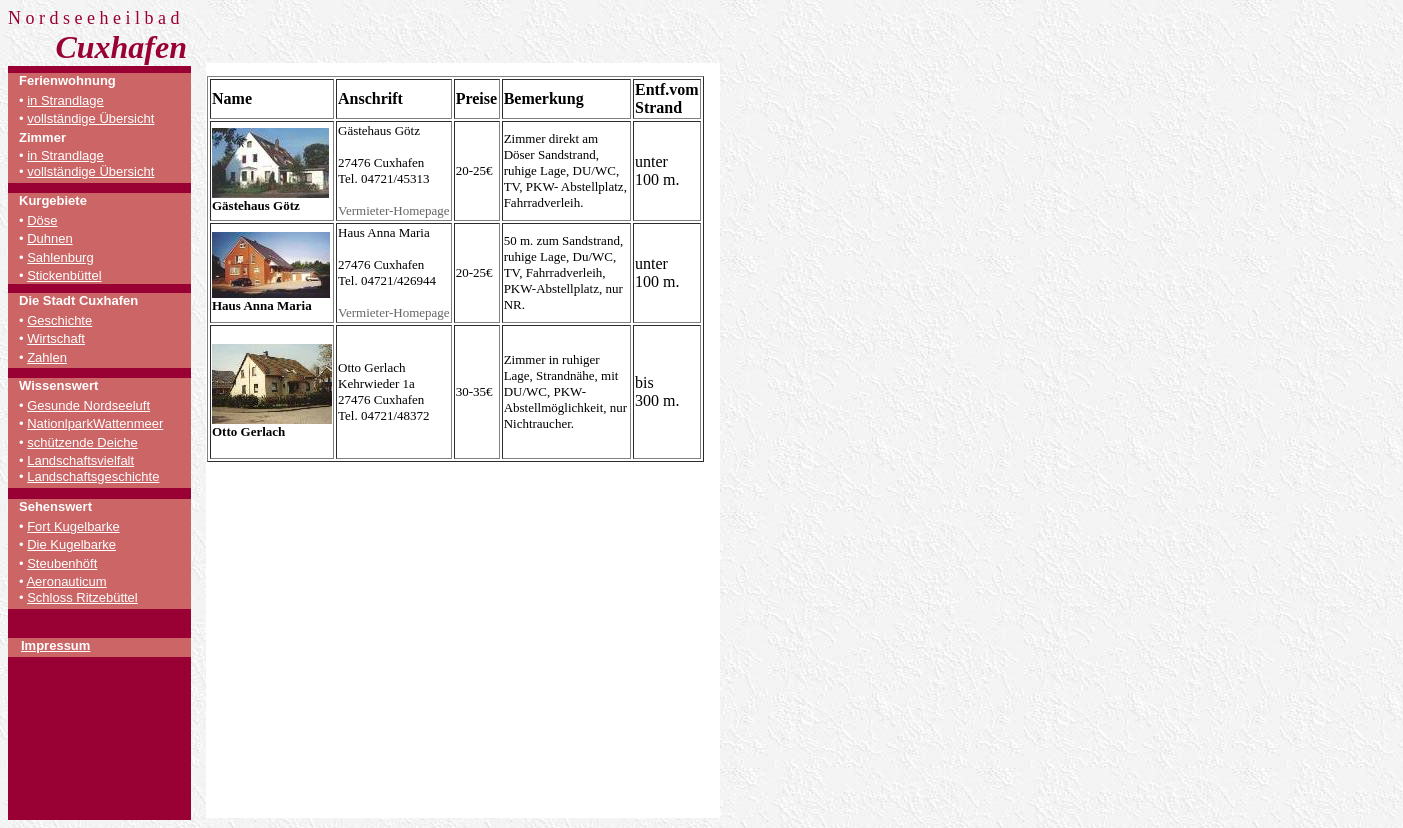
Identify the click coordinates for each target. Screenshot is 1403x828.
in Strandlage (65, 100)
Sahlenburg (60, 257)
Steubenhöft (62, 563)
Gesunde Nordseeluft (88, 405)
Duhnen (50, 238)
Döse (42, 220)
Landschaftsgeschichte (93, 476)
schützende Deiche (82, 442)
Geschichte (59, 320)
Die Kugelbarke (71, 544)
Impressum (55, 645)
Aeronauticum (66, 581)
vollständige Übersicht (90, 118)
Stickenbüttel (64, 275)
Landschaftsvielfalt (80, 460)
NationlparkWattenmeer (95, 423)
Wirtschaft (56, 338)
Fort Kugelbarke (73, 526)
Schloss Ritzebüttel (82, 597)
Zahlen (47, 357)
